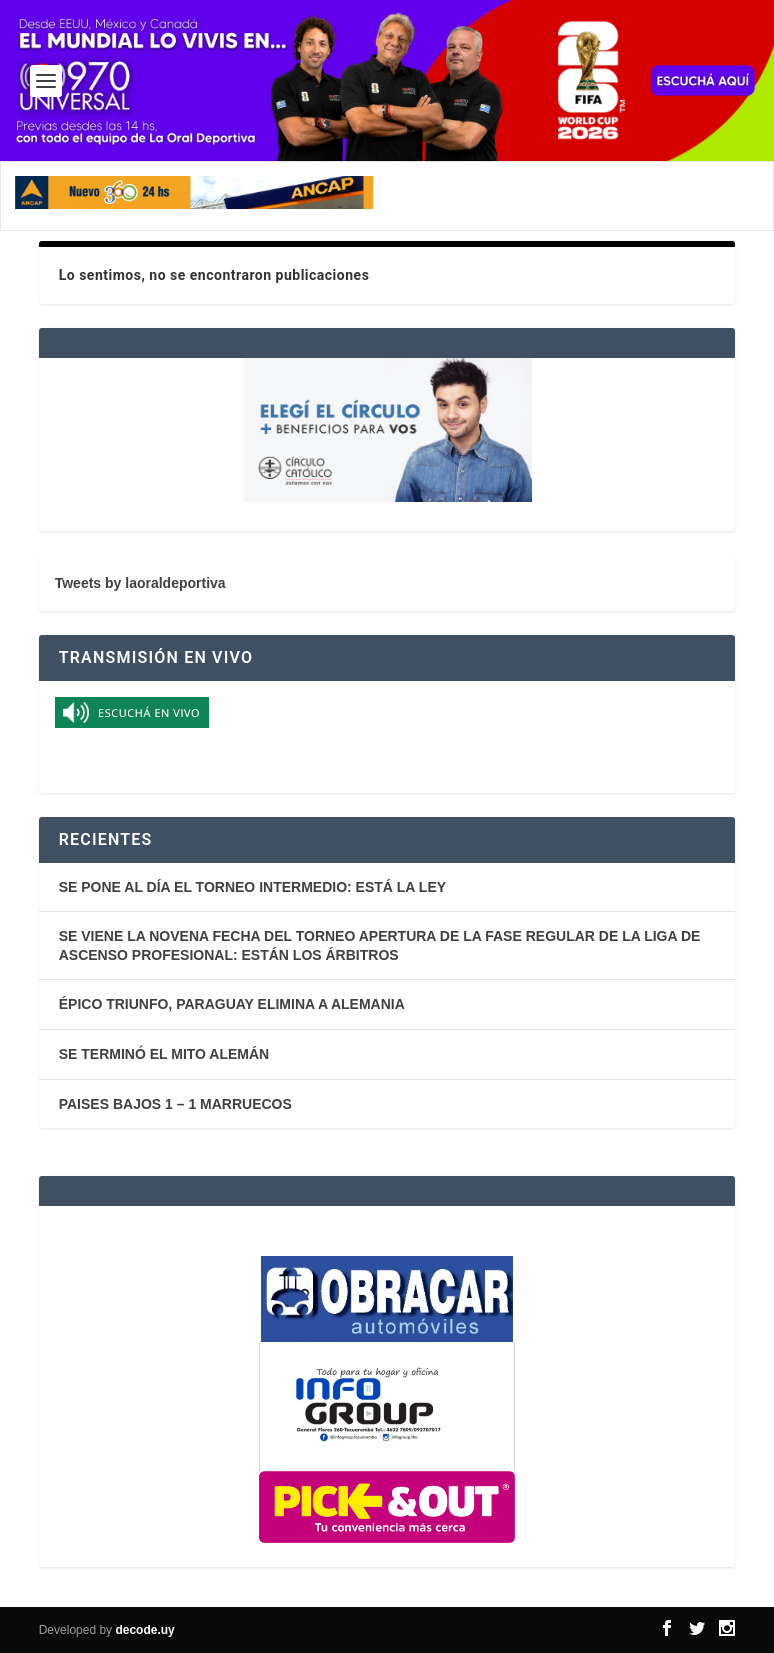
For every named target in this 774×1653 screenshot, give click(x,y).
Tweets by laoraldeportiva (140, 583)
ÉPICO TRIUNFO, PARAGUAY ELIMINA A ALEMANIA (232, 1004)
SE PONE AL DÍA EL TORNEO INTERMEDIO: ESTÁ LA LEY (252, 887)
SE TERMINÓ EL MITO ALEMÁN (164, 1054)
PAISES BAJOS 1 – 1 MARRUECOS (175, 1104)
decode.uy (144, 1630)
